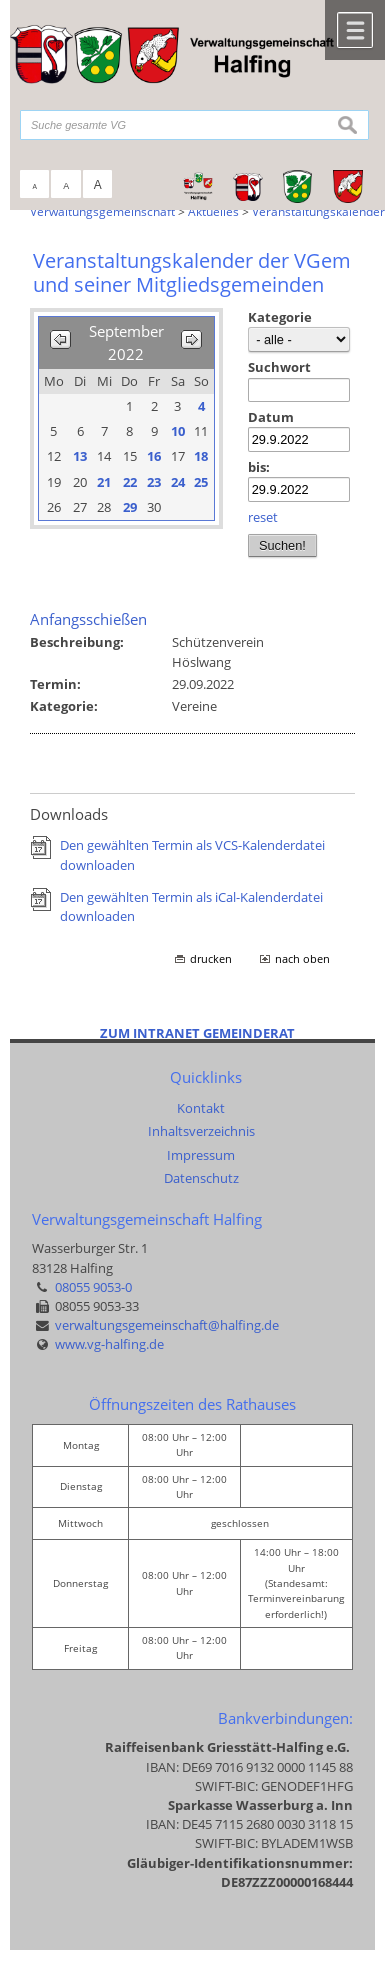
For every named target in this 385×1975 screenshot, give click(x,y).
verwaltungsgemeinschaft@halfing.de (167, 1325)
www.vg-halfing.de (109, 1344)
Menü (355, 30)
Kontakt (201, 1108)
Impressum (201, 1155)
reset (263, 517)
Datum (271, 417)
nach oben (302, 959)
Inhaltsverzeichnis (201, 1131)
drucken (211, 959)
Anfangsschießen (88, 619)
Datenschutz (201, 1178)
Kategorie (280, 317)
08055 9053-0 (93, 1287)
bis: (259, 467)
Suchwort (279, 367)
